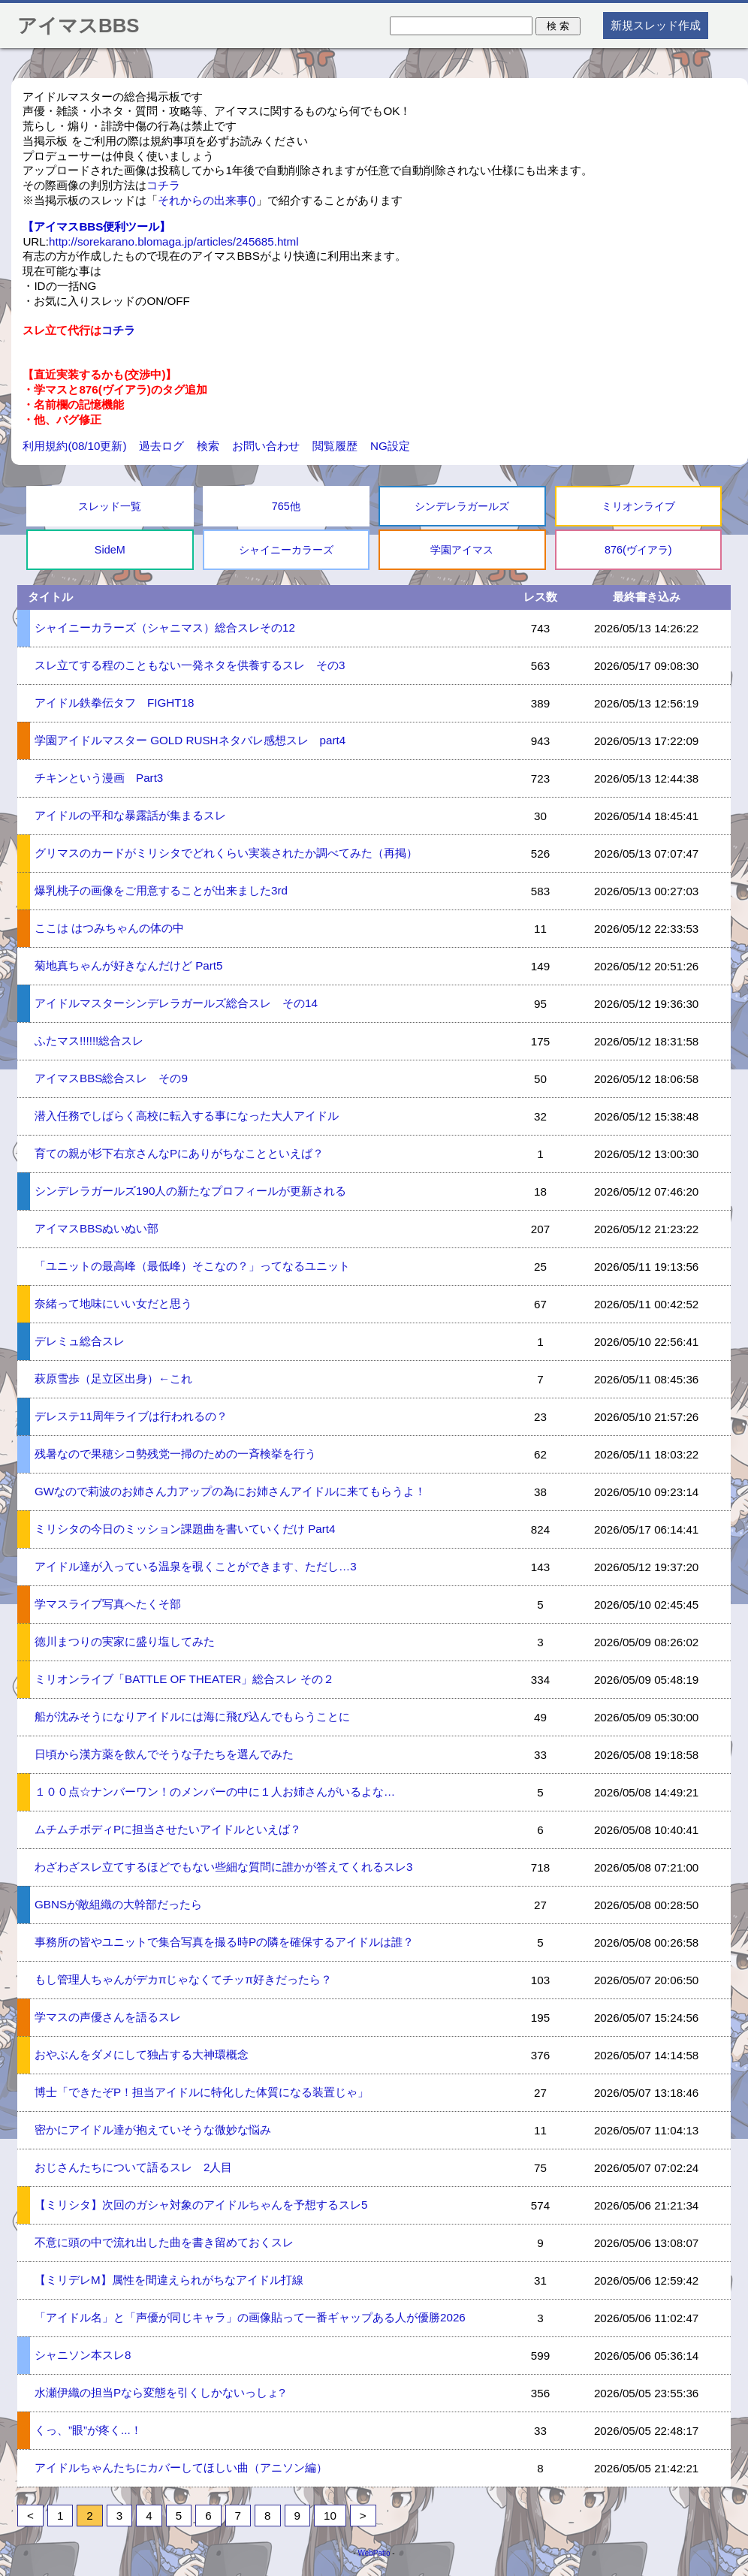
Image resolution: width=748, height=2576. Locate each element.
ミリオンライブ (638, 506)
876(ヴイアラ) (638, 550)
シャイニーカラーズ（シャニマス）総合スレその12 (165, 627)
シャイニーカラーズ (286, 550)
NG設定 (390, 445)
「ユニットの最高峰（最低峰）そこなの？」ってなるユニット (192, 1265)
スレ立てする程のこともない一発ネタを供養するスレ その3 (190, 665)
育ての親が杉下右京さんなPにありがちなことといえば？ (179, 1153)
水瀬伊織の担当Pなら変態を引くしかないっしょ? (160, 2392)
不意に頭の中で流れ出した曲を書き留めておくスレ (164, 2242)
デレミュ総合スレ (80, 1341)
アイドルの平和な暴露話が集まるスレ (130, 815)
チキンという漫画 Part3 (99, 777)
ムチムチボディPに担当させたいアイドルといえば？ (168, 1829)
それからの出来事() (206, 200)
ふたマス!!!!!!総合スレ (89, 1040)
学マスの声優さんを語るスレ (108, 2016)
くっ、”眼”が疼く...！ (88, 2430)
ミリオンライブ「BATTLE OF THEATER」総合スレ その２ (185, 1679)
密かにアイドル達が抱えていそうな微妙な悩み (153, 2129)
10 (330, 2515)
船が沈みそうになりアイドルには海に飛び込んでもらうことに (192, 1716)
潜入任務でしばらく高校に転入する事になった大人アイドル (187, 1115)
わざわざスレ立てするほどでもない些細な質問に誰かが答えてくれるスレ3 (223, 1866)
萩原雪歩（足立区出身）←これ (113, 1378)
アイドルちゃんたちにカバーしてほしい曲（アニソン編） (181, 2467)
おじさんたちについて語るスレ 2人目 (133, 2167)
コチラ (163, 185)
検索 (208, 445)
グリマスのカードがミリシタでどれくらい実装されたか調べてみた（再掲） (226, 852)
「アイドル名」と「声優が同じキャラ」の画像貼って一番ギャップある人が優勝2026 (250, 2317)
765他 (286, 506)
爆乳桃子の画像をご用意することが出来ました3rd (161, 890)
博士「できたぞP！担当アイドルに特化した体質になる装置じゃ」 (202, 2092)
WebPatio (373, 2553)
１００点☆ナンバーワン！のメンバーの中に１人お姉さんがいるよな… (215, 1791)
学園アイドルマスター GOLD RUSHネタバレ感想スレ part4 (190, 740)
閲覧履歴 (334, 445)
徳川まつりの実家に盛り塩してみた (125, 1641)
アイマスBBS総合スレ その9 (111, 1078)
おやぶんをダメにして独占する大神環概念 (142, 2054)
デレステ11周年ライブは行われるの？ (131, 1416)
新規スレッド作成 (656, 25)
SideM (110, 550)
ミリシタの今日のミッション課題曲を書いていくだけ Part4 (185, 1528)
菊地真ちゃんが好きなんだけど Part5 (129, 965)
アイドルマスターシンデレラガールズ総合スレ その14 (176, 1003)
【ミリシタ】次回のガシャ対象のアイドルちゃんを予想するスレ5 (201, 2204)
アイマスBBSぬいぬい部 (96, 1228)
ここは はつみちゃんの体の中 (109, 928)
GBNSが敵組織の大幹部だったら (118, 1904)
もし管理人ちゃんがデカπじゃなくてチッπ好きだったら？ (183, 1979)
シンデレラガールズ (462, 506)
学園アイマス (461, 550)
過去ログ (161, 445)
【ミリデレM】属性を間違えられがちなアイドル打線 (169, 2279)
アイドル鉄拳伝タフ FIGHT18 (114, 702)
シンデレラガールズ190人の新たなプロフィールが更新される (190, 1190)
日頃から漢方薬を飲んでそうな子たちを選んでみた (164, 1754)
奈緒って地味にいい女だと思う (113, 1303)
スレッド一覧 (109, 506)
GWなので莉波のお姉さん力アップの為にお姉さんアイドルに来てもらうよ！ (230, 1491)
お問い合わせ (266, 445)
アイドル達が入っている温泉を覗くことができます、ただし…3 (196, 1566)
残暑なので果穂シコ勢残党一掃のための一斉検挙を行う (175, 1453)
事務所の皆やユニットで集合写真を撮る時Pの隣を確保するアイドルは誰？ (224, 1941)
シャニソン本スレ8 (83, 2354)
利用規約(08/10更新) (74, 445)
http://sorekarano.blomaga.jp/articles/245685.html (174, 241)
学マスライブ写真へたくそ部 (108, 1603)
